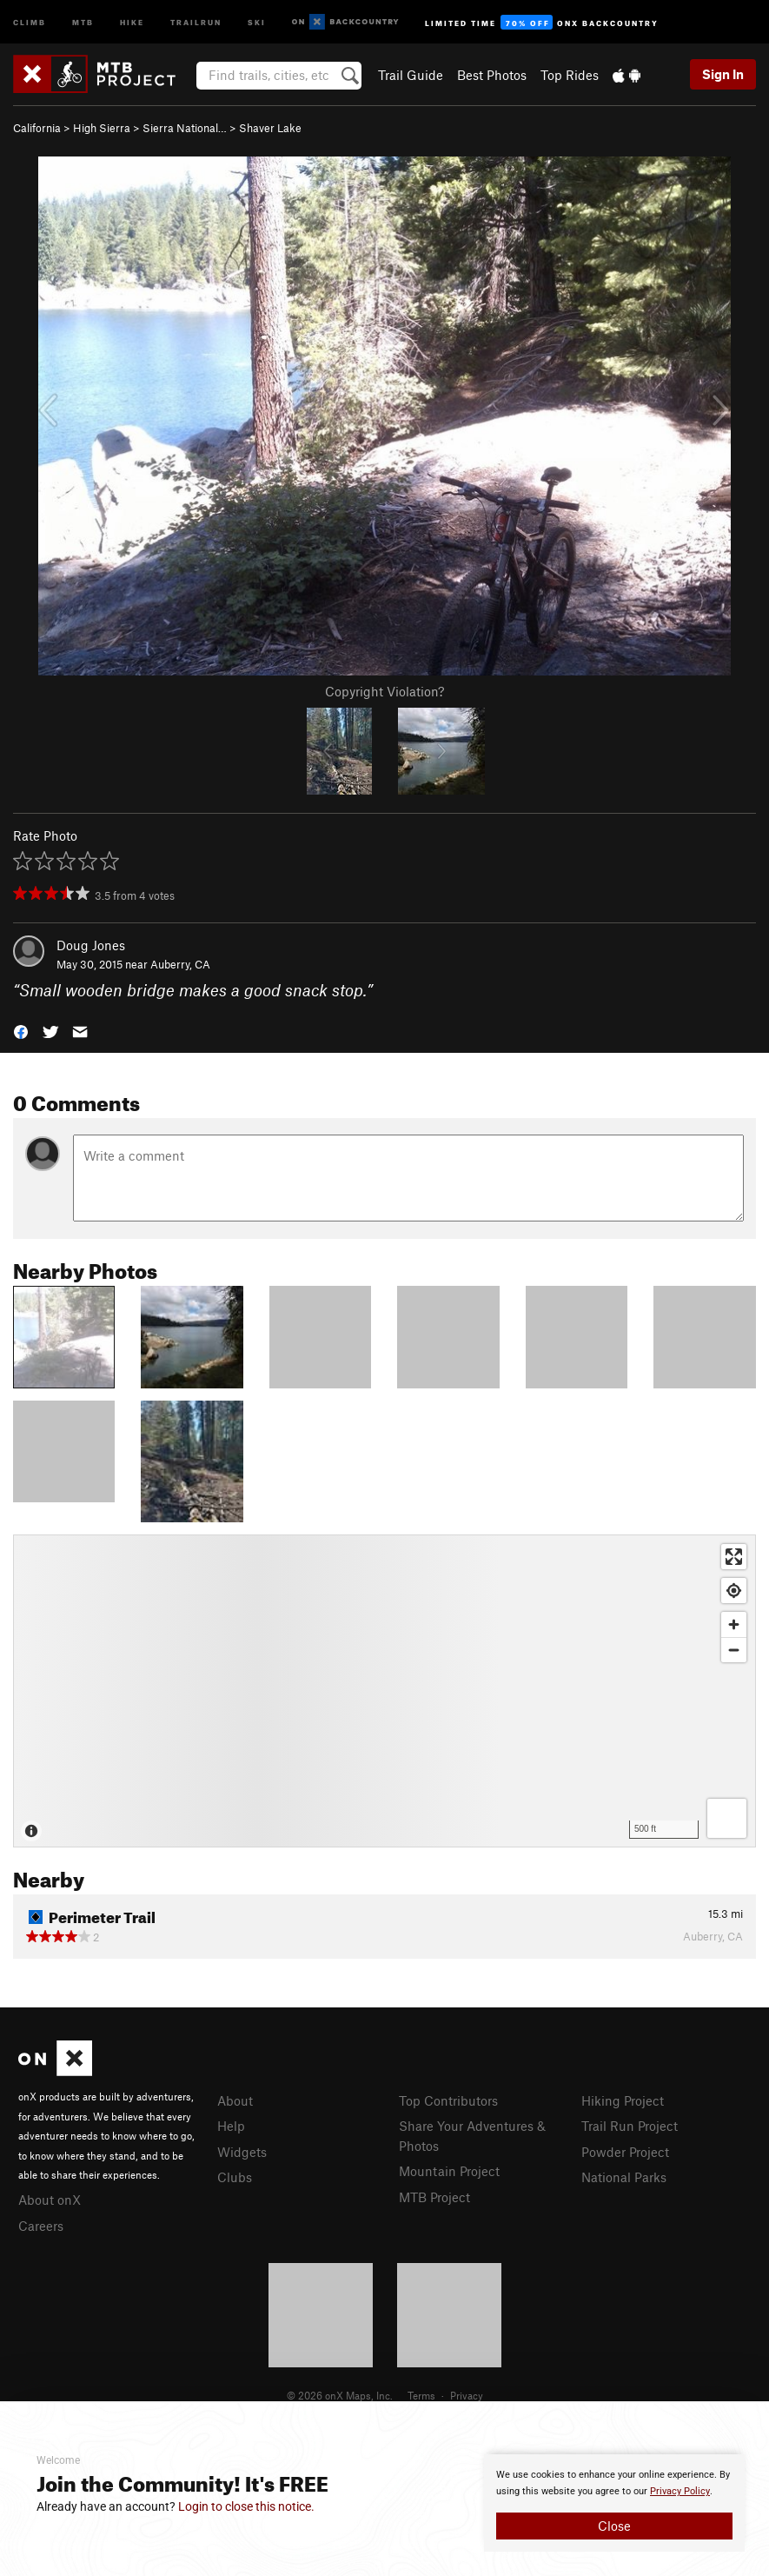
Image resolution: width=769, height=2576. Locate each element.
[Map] (384, 1691)
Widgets (242, 2152)
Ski (257, 21)
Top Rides (569, 75)
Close (614, 2525)
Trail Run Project (629, 2125)
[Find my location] (733, 1590)
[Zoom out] (733, 1649)
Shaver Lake (270, 128)
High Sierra (101, 128)
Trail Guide (410, 75)
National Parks (623, 2177)
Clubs (234, 2177)
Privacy (466, 2395)
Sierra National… (185, 128)
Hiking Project (622, 2100)
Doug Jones (90, 945)
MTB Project (434, 2197)
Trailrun (196, 21)
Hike (132, 21)
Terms (421, 2395)
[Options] (726, 1818)
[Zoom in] (733, 1624)
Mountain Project (449, 2171)
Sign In (723, 74)
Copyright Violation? (384, 691)
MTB (83, 21)
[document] (614, 2502)
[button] (21, 1031)
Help (231, 2125)
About (235, 2100)
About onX (49, 2199)
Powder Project (625, 2152)
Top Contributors (448, 2100)
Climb (29, 21)
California (37, 128)
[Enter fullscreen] (733, 1556)
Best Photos (492, 75)
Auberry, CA (180, 964)
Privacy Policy (680, 2491)
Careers (40, 2225)
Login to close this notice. (246, 2506)
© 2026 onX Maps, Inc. (340, 2395)
